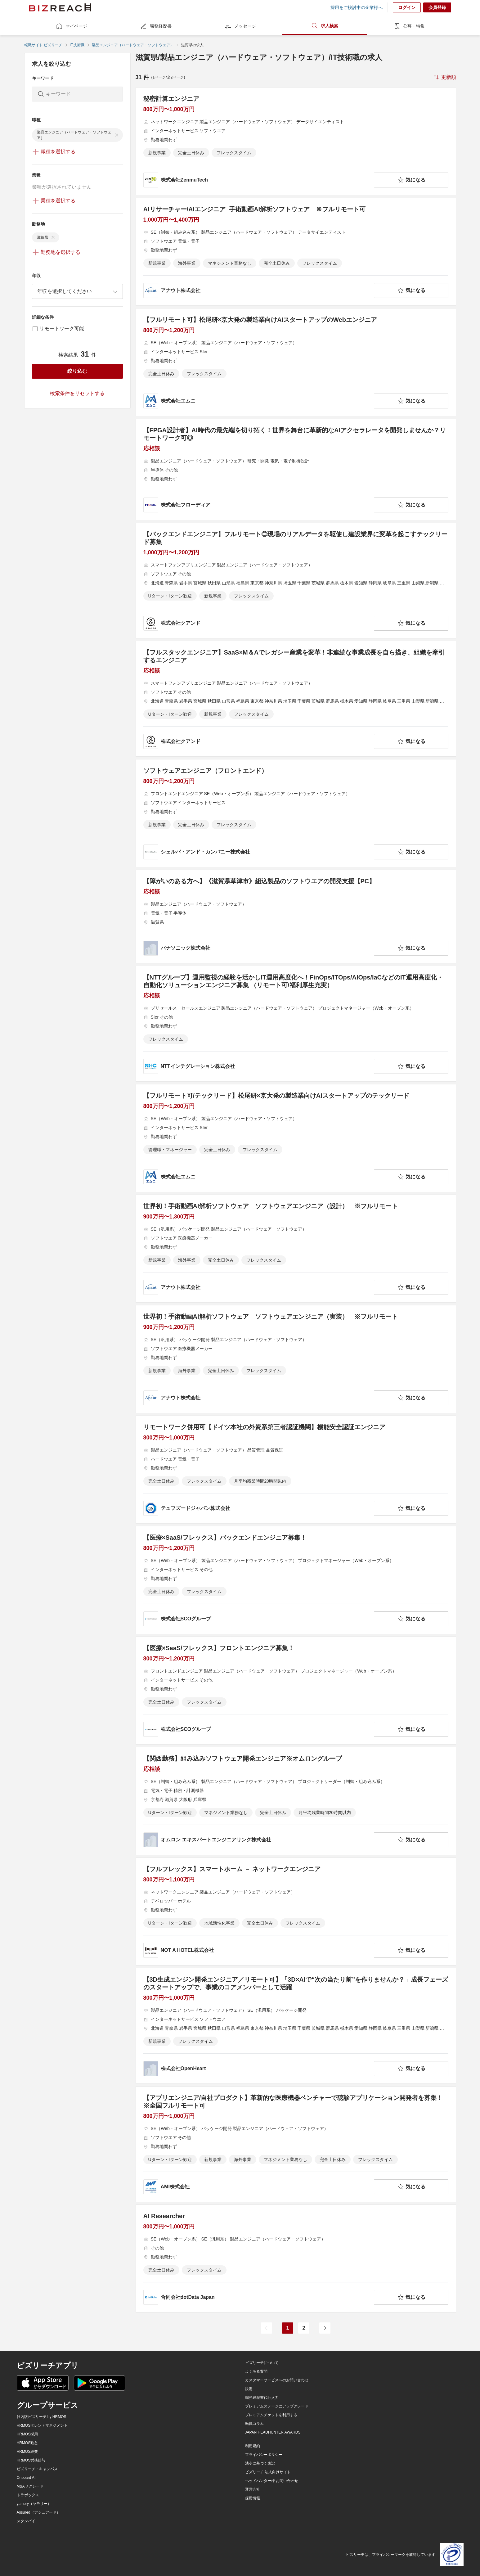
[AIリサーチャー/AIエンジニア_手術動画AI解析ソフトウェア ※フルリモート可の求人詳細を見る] (296, 251)
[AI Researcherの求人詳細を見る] (296, 2258)
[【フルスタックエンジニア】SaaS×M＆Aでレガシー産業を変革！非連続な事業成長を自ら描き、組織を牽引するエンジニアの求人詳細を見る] (296, 698)
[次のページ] (324, 2328)
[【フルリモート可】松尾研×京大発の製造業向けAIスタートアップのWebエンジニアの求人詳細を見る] (296, 362)
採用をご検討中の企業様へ (356, 7)
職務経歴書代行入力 (262, 2397)
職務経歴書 (156, 26)
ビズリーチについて (262, 2363)
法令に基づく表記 (260, 2463)
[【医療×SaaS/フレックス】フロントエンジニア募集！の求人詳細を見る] (296, 1690)
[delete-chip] (116, 135)
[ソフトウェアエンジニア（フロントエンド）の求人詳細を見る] (296, 813)
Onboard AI (26, 2477)
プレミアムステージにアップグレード (276, 2406)
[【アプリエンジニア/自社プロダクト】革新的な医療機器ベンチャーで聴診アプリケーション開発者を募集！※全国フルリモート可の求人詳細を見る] (296, 2144)
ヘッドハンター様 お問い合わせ (271, 2481)
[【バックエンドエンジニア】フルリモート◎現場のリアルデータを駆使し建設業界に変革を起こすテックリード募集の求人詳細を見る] (296, 580)
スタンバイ (26, 2521)
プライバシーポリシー (263, 2455)
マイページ (71, 26)
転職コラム (254, 2423)
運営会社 (252, 2489)
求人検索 (324, 25)
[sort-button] (444, 77)
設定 (249, 2389)
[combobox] (77, 291)
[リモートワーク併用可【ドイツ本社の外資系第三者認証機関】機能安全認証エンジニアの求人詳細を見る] (296, 1469)
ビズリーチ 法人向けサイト (268, 2472)
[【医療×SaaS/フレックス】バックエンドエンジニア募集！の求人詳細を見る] (296, 1580)
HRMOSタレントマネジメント (42, 2425)
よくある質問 (256, 2371)
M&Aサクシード (30, 2486)
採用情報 (252, 2498)
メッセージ (240, 26)
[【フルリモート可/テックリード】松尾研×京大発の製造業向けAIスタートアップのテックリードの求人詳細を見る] (296, 1138)
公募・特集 (409, 26)
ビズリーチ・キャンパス (37, 2469)
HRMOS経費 (27, 2451)
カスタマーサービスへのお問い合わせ (276, 2380)
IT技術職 (77, 45)
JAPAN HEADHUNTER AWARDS (273, 2432)
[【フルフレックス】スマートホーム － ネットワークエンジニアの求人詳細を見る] (296, 1911)
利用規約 (252, 2446)
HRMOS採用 (27, 2434)
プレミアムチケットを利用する (271, 2415)
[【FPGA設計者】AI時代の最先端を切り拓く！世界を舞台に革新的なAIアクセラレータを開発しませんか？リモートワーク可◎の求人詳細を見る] (296, 469)
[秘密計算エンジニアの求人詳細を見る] (296, 141)
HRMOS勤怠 (27, 2443)
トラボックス (28, 2495)
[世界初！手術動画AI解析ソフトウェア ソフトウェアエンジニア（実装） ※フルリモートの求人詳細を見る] (296, 1359)
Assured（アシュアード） (38, 2512)
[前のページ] (266, 2328)
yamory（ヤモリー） (34, 2504)
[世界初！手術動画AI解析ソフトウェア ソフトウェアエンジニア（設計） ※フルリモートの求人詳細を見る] (296, 1248)
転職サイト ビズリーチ (43, 45)
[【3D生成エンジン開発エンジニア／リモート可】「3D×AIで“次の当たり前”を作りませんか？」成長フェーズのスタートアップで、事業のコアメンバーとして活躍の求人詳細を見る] (296, 2025)
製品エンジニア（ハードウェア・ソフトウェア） (133, 45)
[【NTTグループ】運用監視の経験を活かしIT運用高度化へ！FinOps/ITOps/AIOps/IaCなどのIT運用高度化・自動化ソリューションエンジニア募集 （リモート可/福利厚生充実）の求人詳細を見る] (296, 1023)
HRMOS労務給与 (31, 2460)
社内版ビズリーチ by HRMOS (41, 2417)
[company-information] (257, 180)
